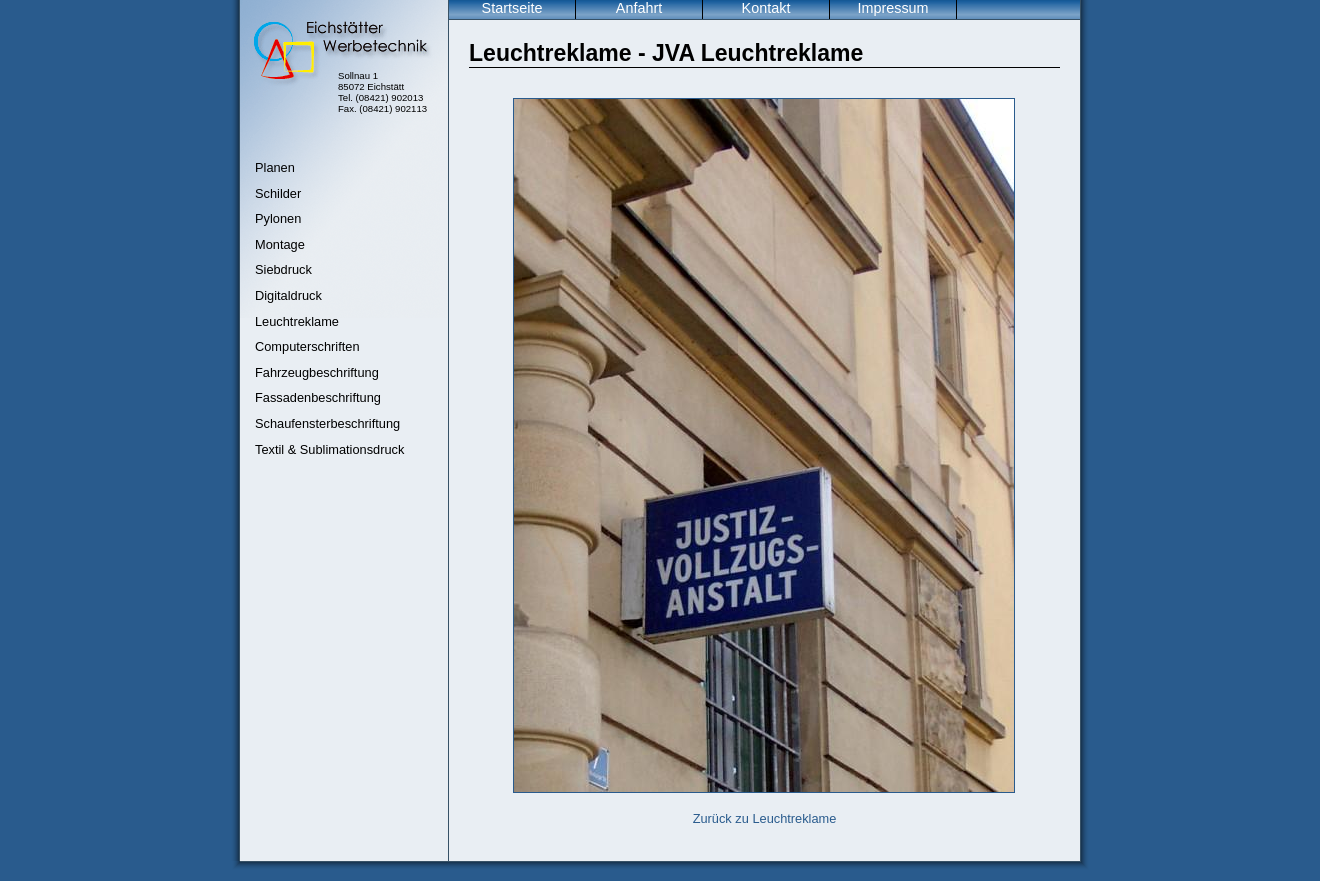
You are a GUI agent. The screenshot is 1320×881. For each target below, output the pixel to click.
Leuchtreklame (297, 321)
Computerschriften (307, 346)
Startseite (512, 8)
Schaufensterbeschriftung (327, 423)
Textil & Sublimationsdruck (329, 449)
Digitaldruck (288, 295)
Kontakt (766, 8)
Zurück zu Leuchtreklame (765, 818)
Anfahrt (639, 8)
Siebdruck (283, 269)
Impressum (892, 8)
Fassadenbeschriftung (318, 397)
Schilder (278, 193)
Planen (275, 167)
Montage (280, 244)
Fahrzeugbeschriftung (317, 372)
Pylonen (278, 218)
